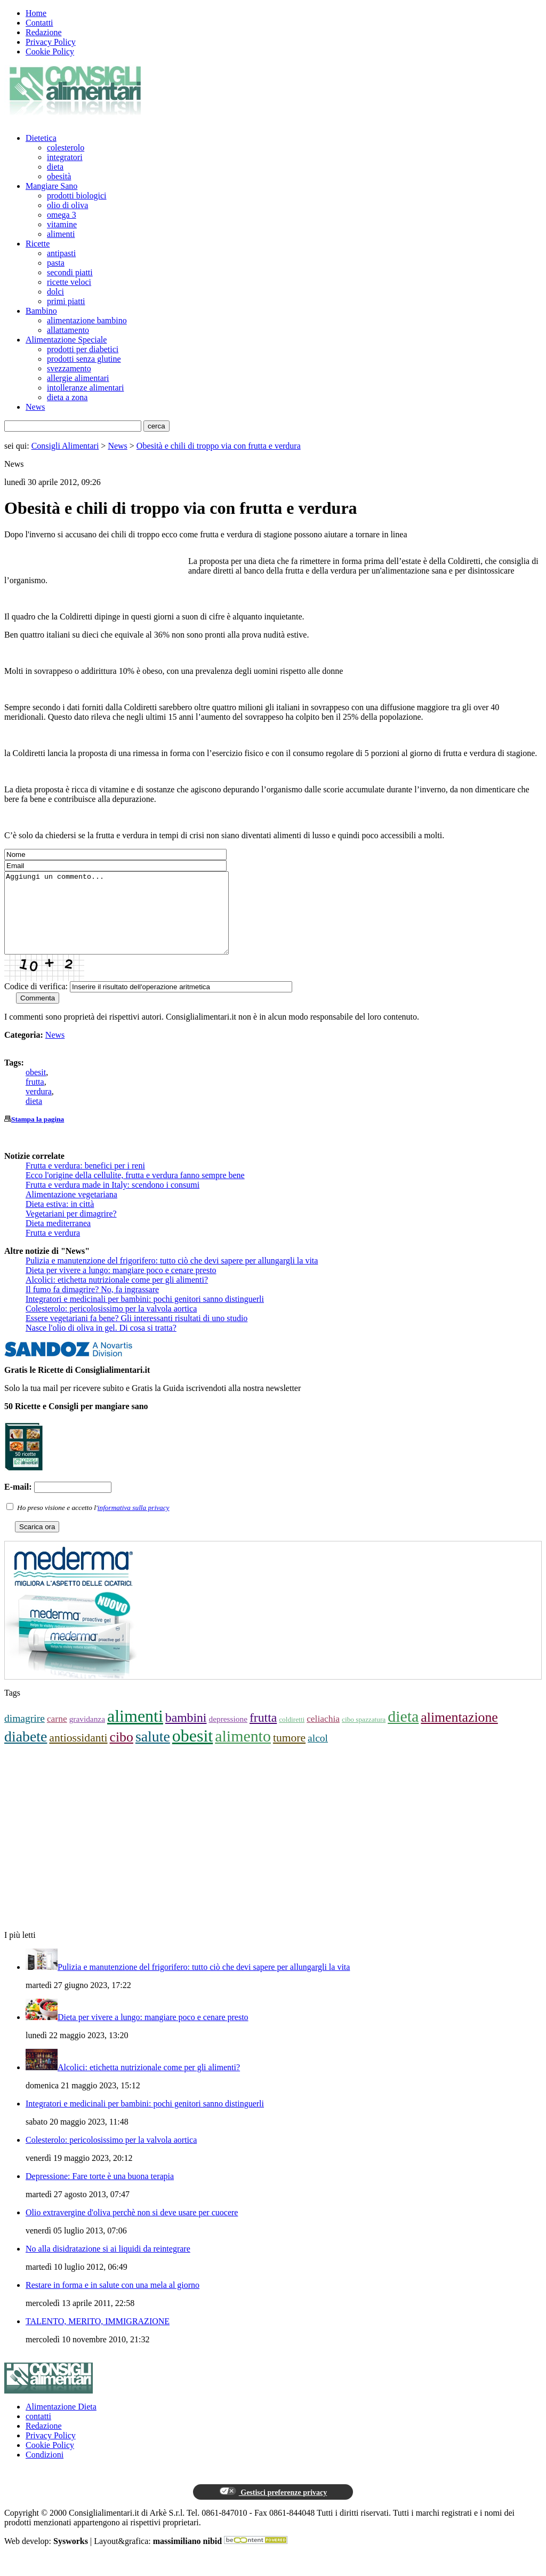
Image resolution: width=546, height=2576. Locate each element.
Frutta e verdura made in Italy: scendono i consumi (112, 1200)
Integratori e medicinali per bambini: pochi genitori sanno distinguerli (145, 1314)
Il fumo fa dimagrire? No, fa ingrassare (92, 1305)
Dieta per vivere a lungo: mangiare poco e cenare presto (121, 1286)
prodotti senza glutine (84, 358)
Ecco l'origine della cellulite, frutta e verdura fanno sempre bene (135, 1191)
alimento (243, 1752)
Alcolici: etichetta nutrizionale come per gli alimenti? (117, 1295)
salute (152, 1752)
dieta (55, 166)
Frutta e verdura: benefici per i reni (85, 1181)
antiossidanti (78, 1753)
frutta (35, 1097)
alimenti (61, 233)
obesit (36, 1088)
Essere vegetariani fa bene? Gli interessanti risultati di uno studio (136, 1334)
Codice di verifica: (36, 1002)
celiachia (323, 1734)
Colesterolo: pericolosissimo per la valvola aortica (111, 1324)
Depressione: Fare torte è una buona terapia (100, 2192)
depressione (227, 1734)
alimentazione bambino (87, 320)
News (35, 406)
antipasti (61, 253)
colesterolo (65, 147)
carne (57, 1734)
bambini (186, 1733)
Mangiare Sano (51, 185)
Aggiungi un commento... (129, 921)
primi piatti (66, 301)
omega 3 (61, 214)
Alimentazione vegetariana (71, 1210)
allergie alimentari (78, 378)
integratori (65, 157)
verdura (39, 1107)
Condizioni (44, 2470)
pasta (56, 262)
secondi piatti (70, 272)
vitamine (62, 224)
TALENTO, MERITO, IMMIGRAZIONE (98, 2337)
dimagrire (24, 1734)
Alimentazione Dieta (61, 2422)
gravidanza (87, 1734)
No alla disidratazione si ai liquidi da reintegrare (108, 2264)
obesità (59, 176)
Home (36, 13)
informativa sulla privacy (134, 1524)
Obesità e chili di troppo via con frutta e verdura (218, 445)
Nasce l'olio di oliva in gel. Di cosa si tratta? (101, 1343)
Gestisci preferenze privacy (273, 2508)
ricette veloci (69, 282)
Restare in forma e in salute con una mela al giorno (112, 2300)
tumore (289, 1753)
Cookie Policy (50, 51)
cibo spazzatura (364, 1735)
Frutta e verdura (53, 1248)
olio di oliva (67, 205)
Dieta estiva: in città (60, 1220)
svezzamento (69, 368)
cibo (121, 1753)
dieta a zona (67, 397)
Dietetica (41, 137)
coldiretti (291, 1735)
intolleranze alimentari (85, 387)
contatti (38, 2432)
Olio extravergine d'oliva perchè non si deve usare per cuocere (132, 2228)
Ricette (38, 243)
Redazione (44, 32)
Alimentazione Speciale (66, 339)
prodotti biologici (77, 195)
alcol (318, 1754)
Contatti (39, 22)
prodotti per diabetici (82, 349)
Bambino (41, 310)
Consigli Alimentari (65, 445)
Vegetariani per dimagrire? (71, 1229)
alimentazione (459, 1733)
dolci (55, 291)
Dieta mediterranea (58, 1239)
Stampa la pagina (37, 1135)
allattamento (68, 330)
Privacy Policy (51, 41)
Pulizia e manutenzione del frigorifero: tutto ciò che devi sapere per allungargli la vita (172, 1276)
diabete (25, 1752)
